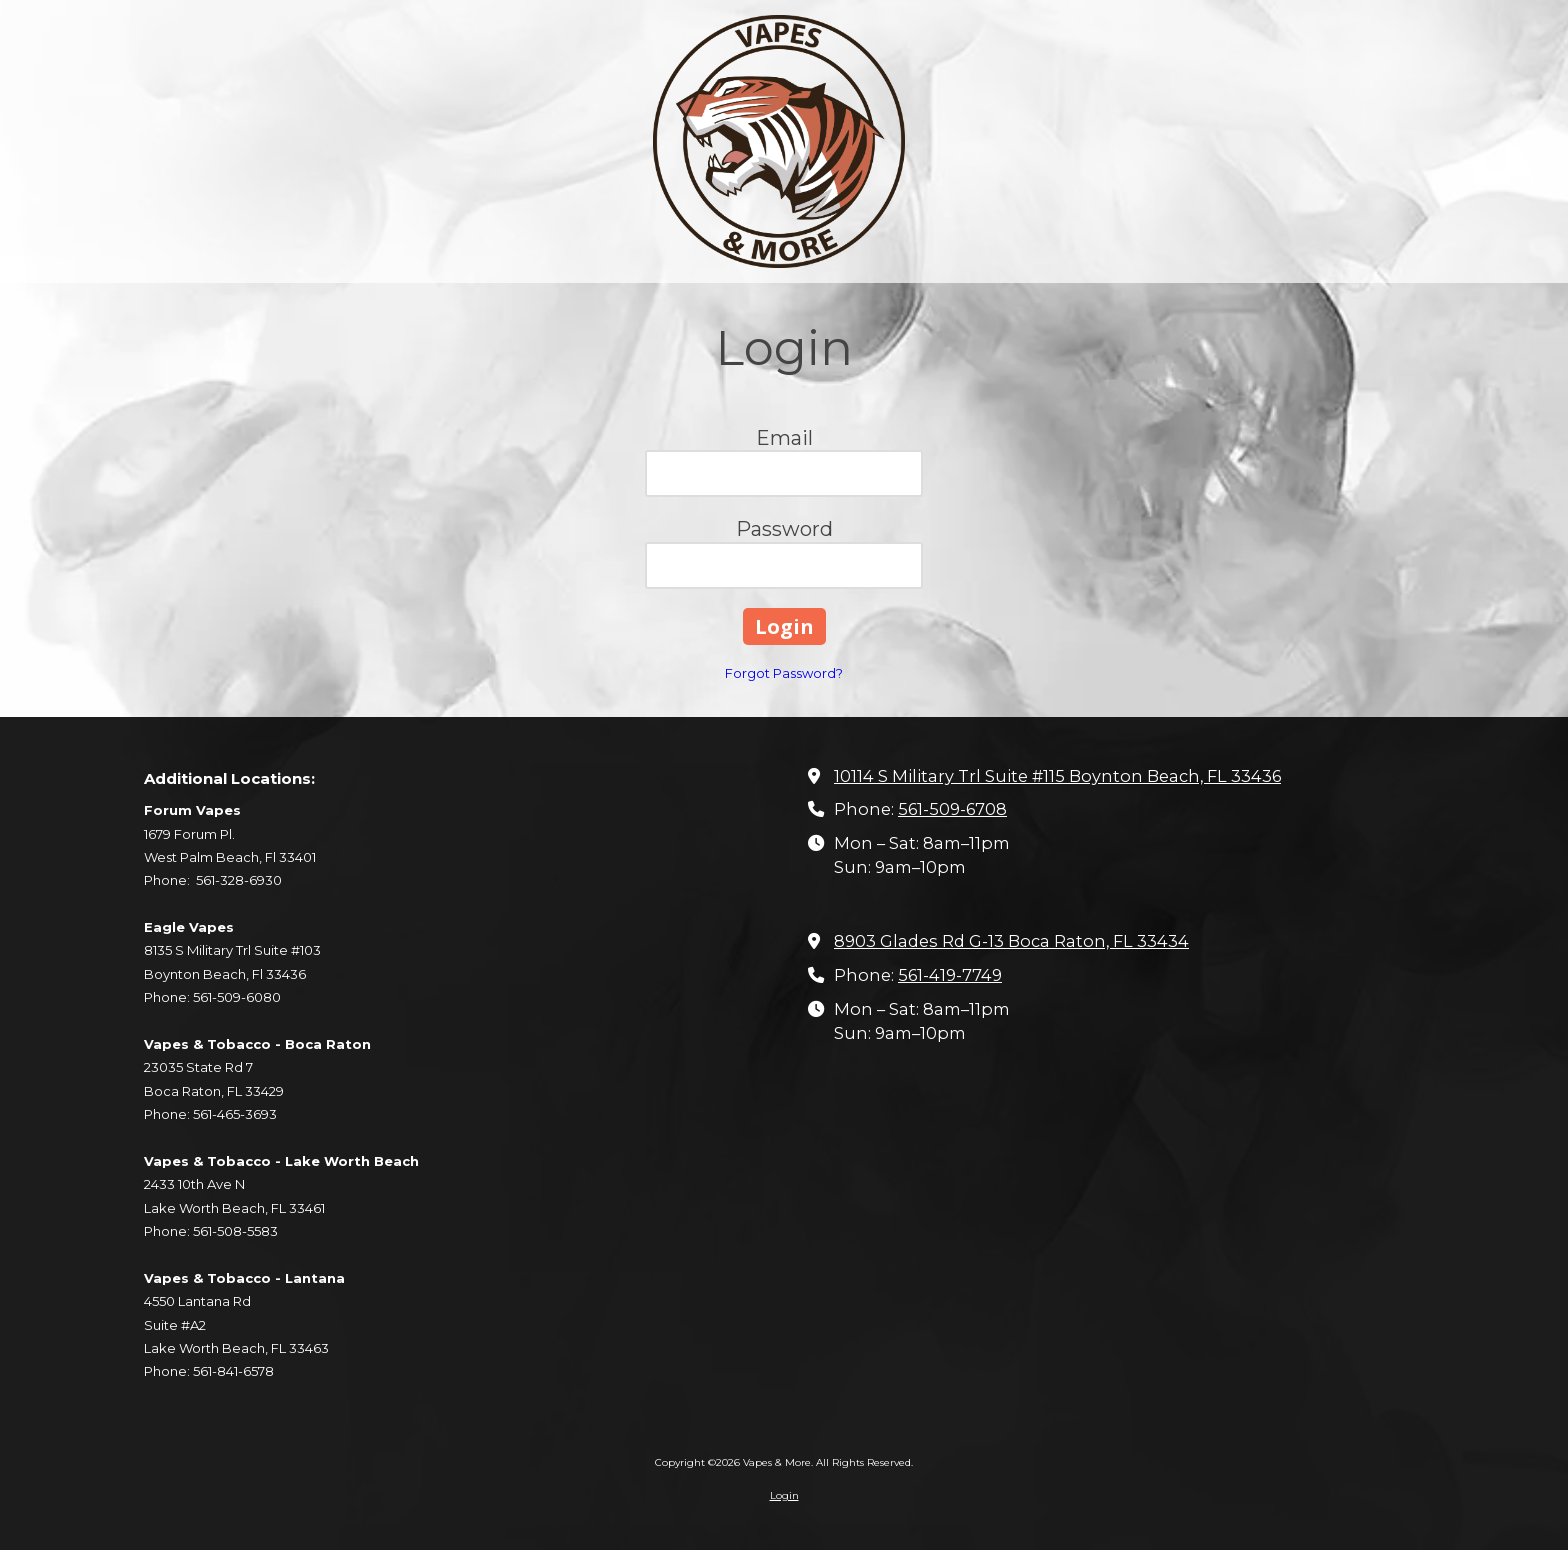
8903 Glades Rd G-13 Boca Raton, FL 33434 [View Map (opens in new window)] (1011, 941)
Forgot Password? (784, 673)
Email (784, 438)
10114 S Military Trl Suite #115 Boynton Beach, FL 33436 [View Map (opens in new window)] (1057, 776)
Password (784, 529)
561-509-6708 (952, 809)
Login (784, 1495)
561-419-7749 (950, 975)
